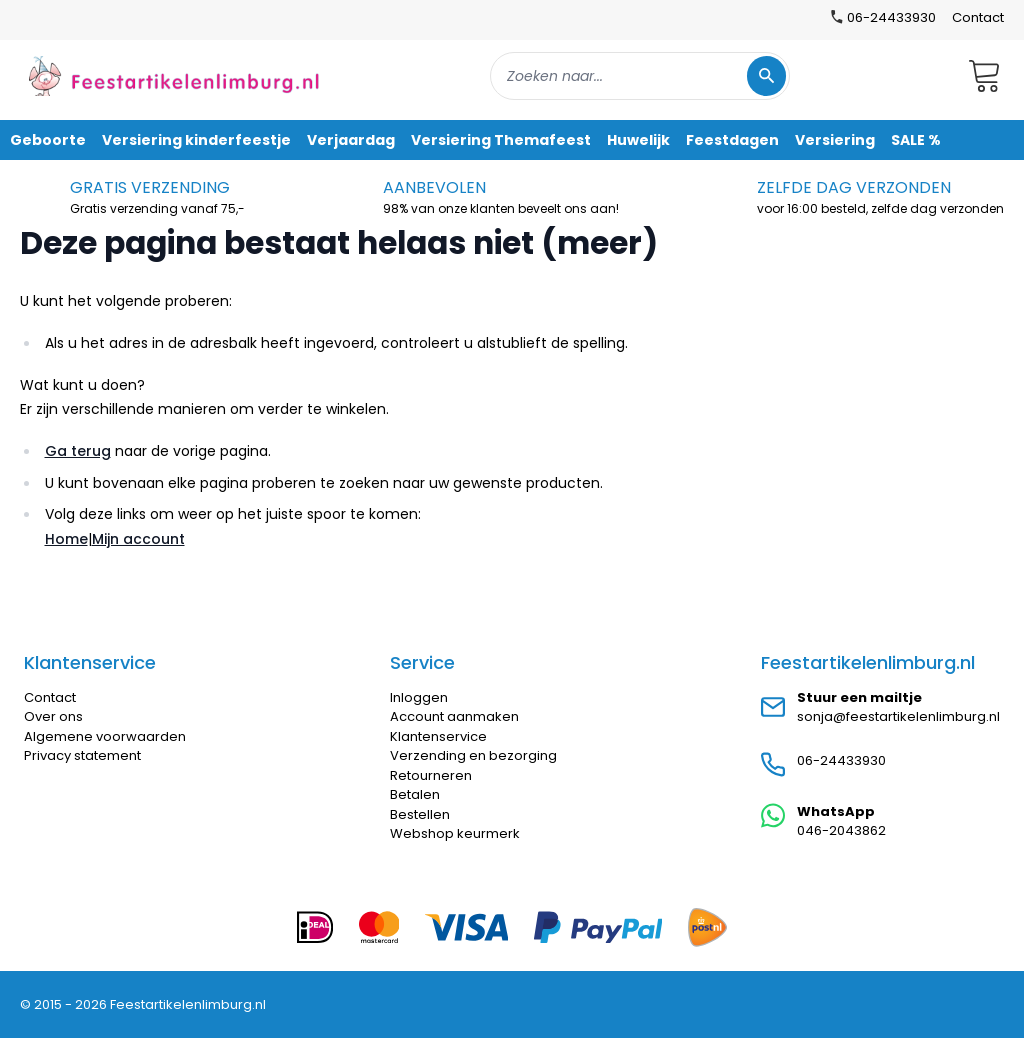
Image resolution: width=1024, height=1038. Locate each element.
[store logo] (174, 75)
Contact (978, 17)
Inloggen (419, 697)
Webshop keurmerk (455, 833)
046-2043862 (841, 830)
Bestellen (420, 814)
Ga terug (78, 451)
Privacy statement (82, 755)
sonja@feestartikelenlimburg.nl (898, 716)
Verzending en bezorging (473, 755)
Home (66, 539)
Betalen (415, 794)
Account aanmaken (454, 716)
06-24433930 (841, 760)
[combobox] (640, 76)
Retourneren (431, 775)
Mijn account (138, 539)
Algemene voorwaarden (105, 736)
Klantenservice (438, 736)
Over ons (53, 716)
